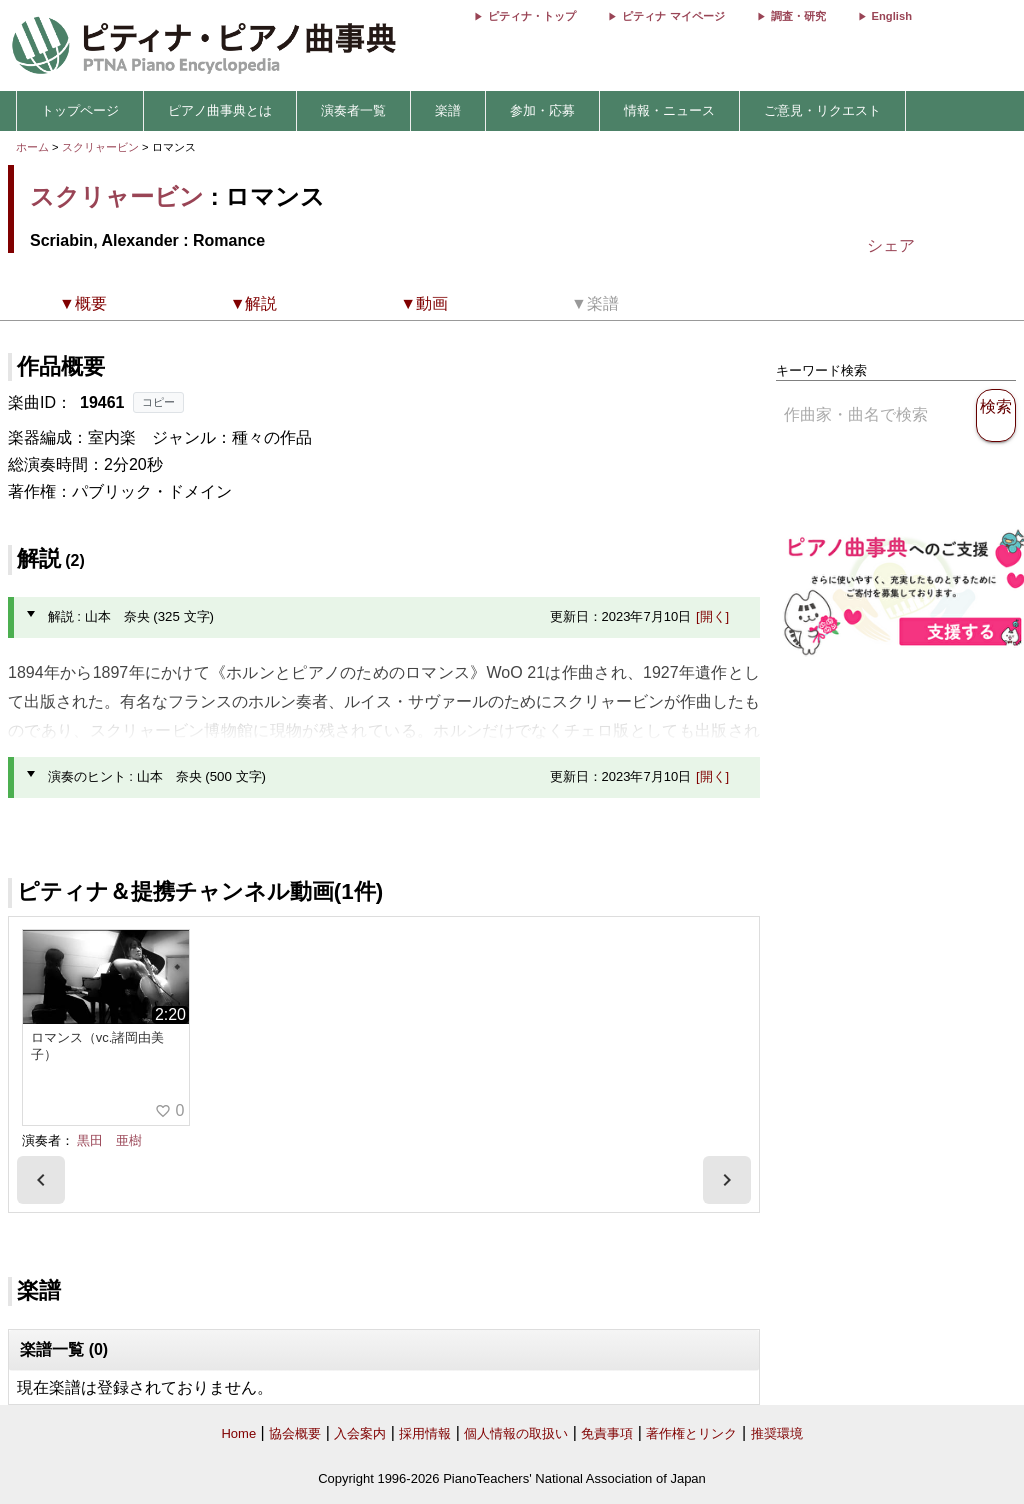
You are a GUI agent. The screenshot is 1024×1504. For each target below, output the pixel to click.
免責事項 (607, 1433)
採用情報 (425, 1433)
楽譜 (448, 110)
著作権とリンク (691, 1433)
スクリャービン (100, 147)
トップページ (80, 110)
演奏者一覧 (353, 110)
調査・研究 (798, 16)
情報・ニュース (669, 110)
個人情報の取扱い (516, 1433)
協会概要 (295, 1433)
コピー (158, 402)
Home (238, 1433)
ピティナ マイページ (673, 16)
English (892, 16)
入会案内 (360, 1433)
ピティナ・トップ (532, 16)
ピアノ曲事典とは (220, 110)
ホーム (32, 147)
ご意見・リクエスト (822, 110)
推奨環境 (777, 1433)
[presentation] (41, 1180)
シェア (891, 245)
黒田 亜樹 (109, 1140)
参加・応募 (542, 110)
